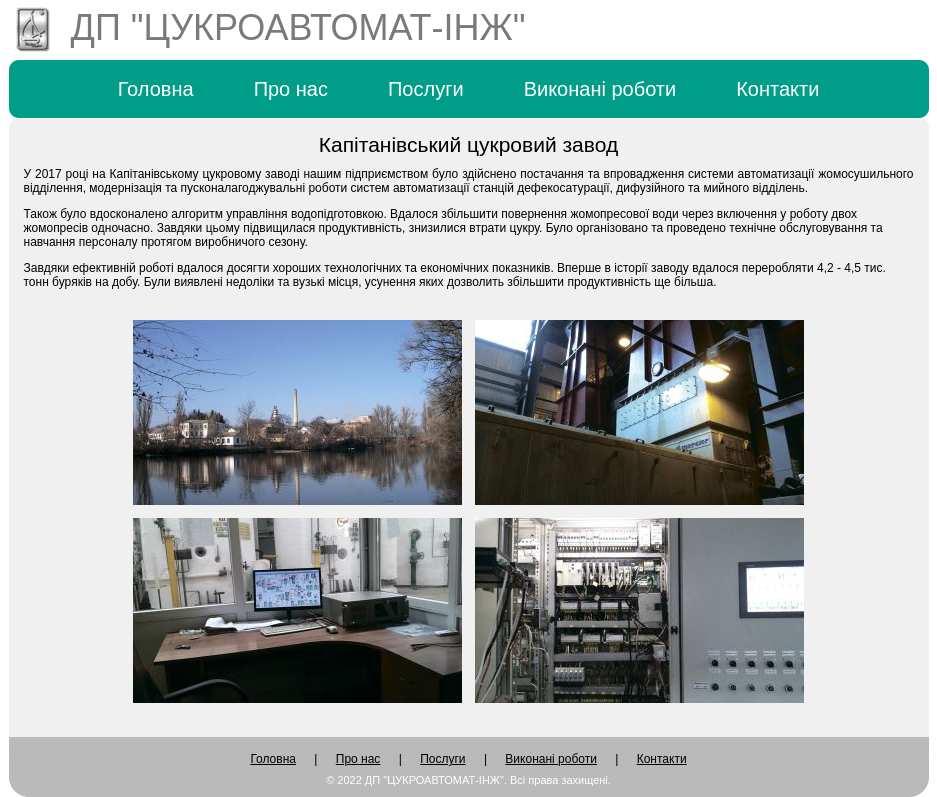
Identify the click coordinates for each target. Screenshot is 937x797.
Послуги (426, 89)
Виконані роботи (600, 89)
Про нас (291, 89)
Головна (156, 89)
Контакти (777, 89)
